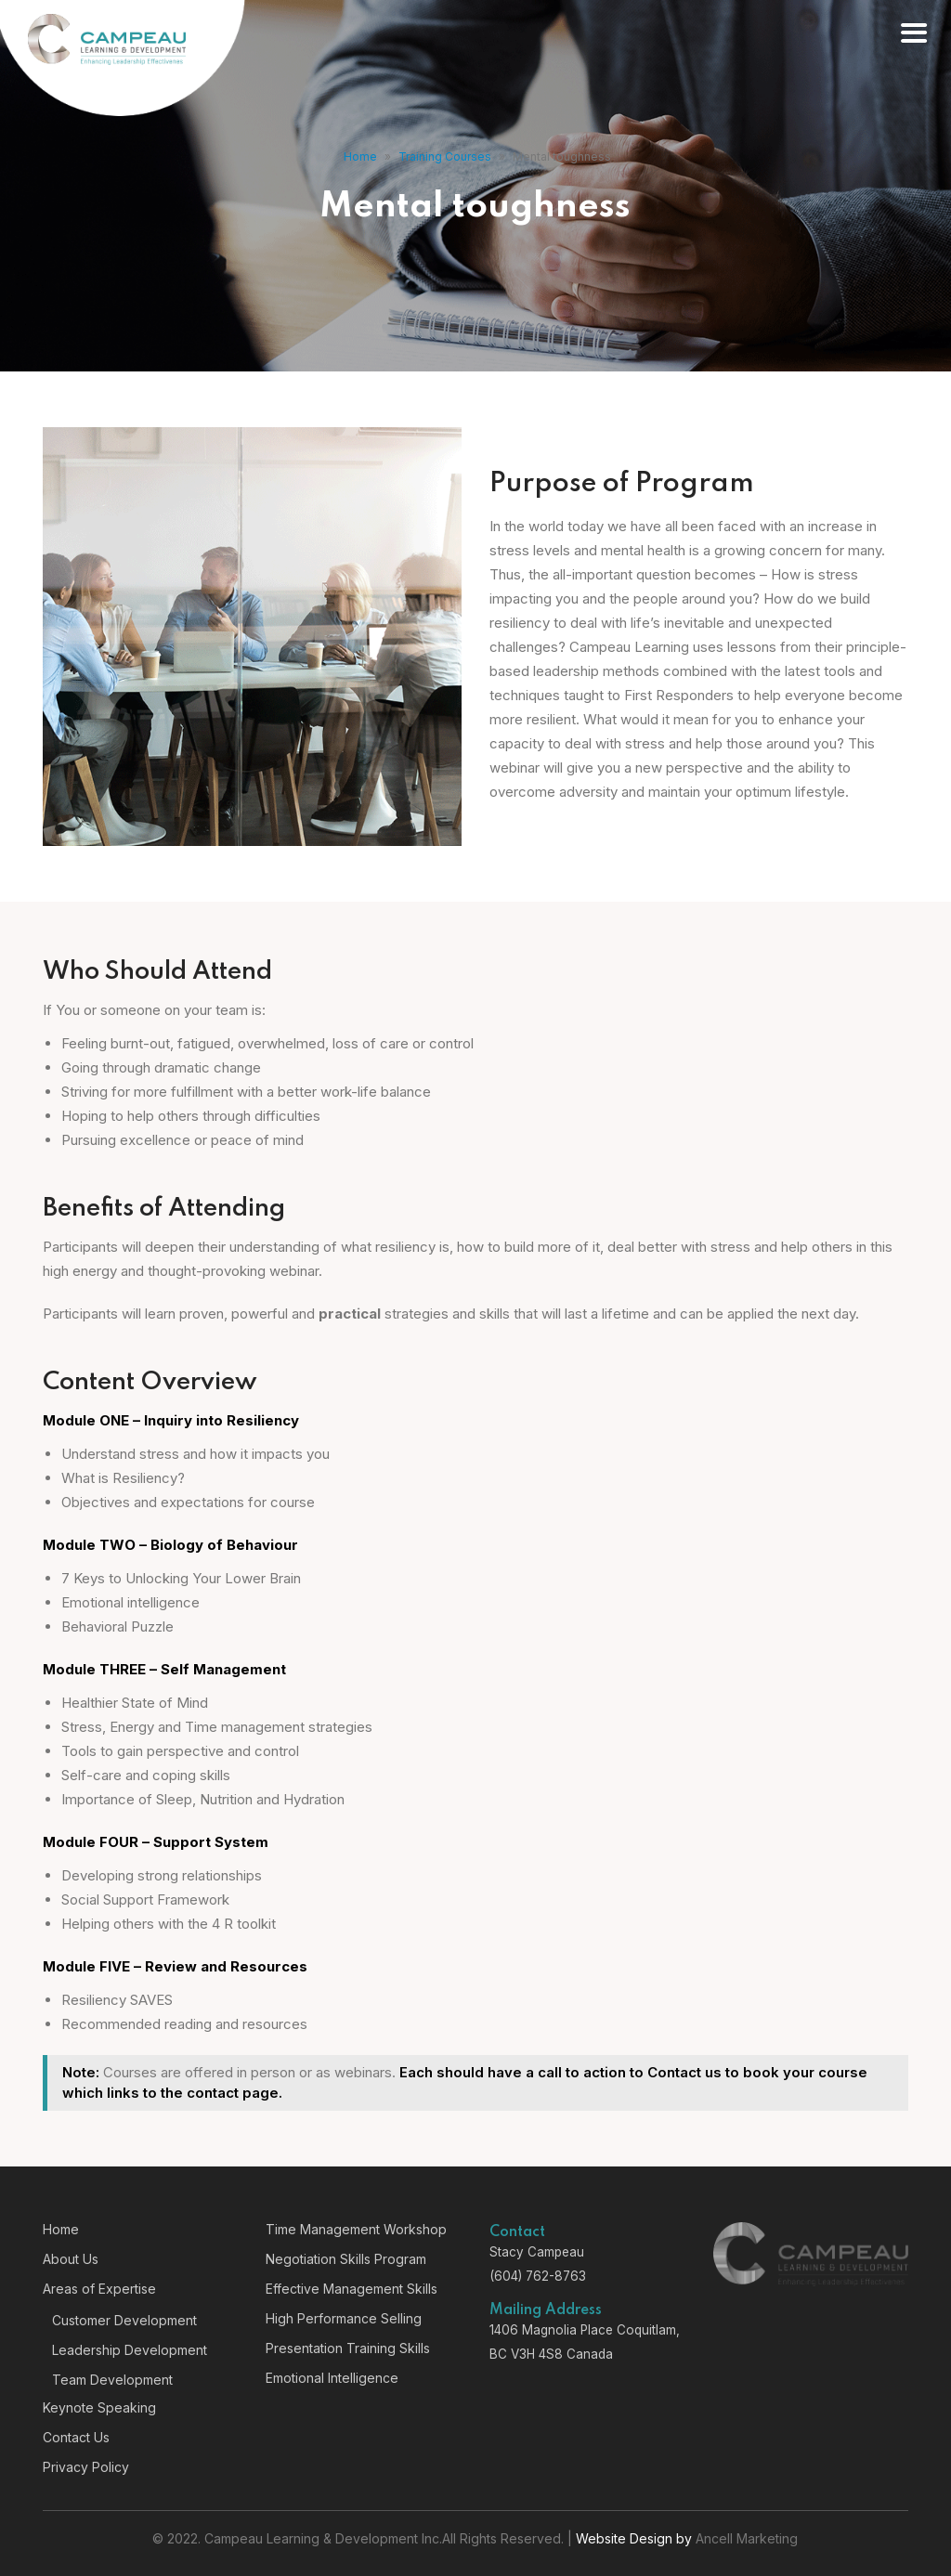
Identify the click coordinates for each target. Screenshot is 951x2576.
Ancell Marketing (747, 2538)
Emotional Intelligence (332, 2378)
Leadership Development (129, 2350)
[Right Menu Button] (912, 34)
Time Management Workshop (356, 2229)
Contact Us (76, 2437)
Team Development (112, 2379)
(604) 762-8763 (537, 2276)
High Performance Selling (344, 2318)
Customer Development (124, 2320)
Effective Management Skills (351, 2288)
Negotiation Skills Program (346, 2259)
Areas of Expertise (99, 2288)
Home (360, 156)
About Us (70, 2259)
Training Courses (444, 156)
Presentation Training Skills (348, 2348)
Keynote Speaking (99, 2407)
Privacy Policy (86, 2467)
